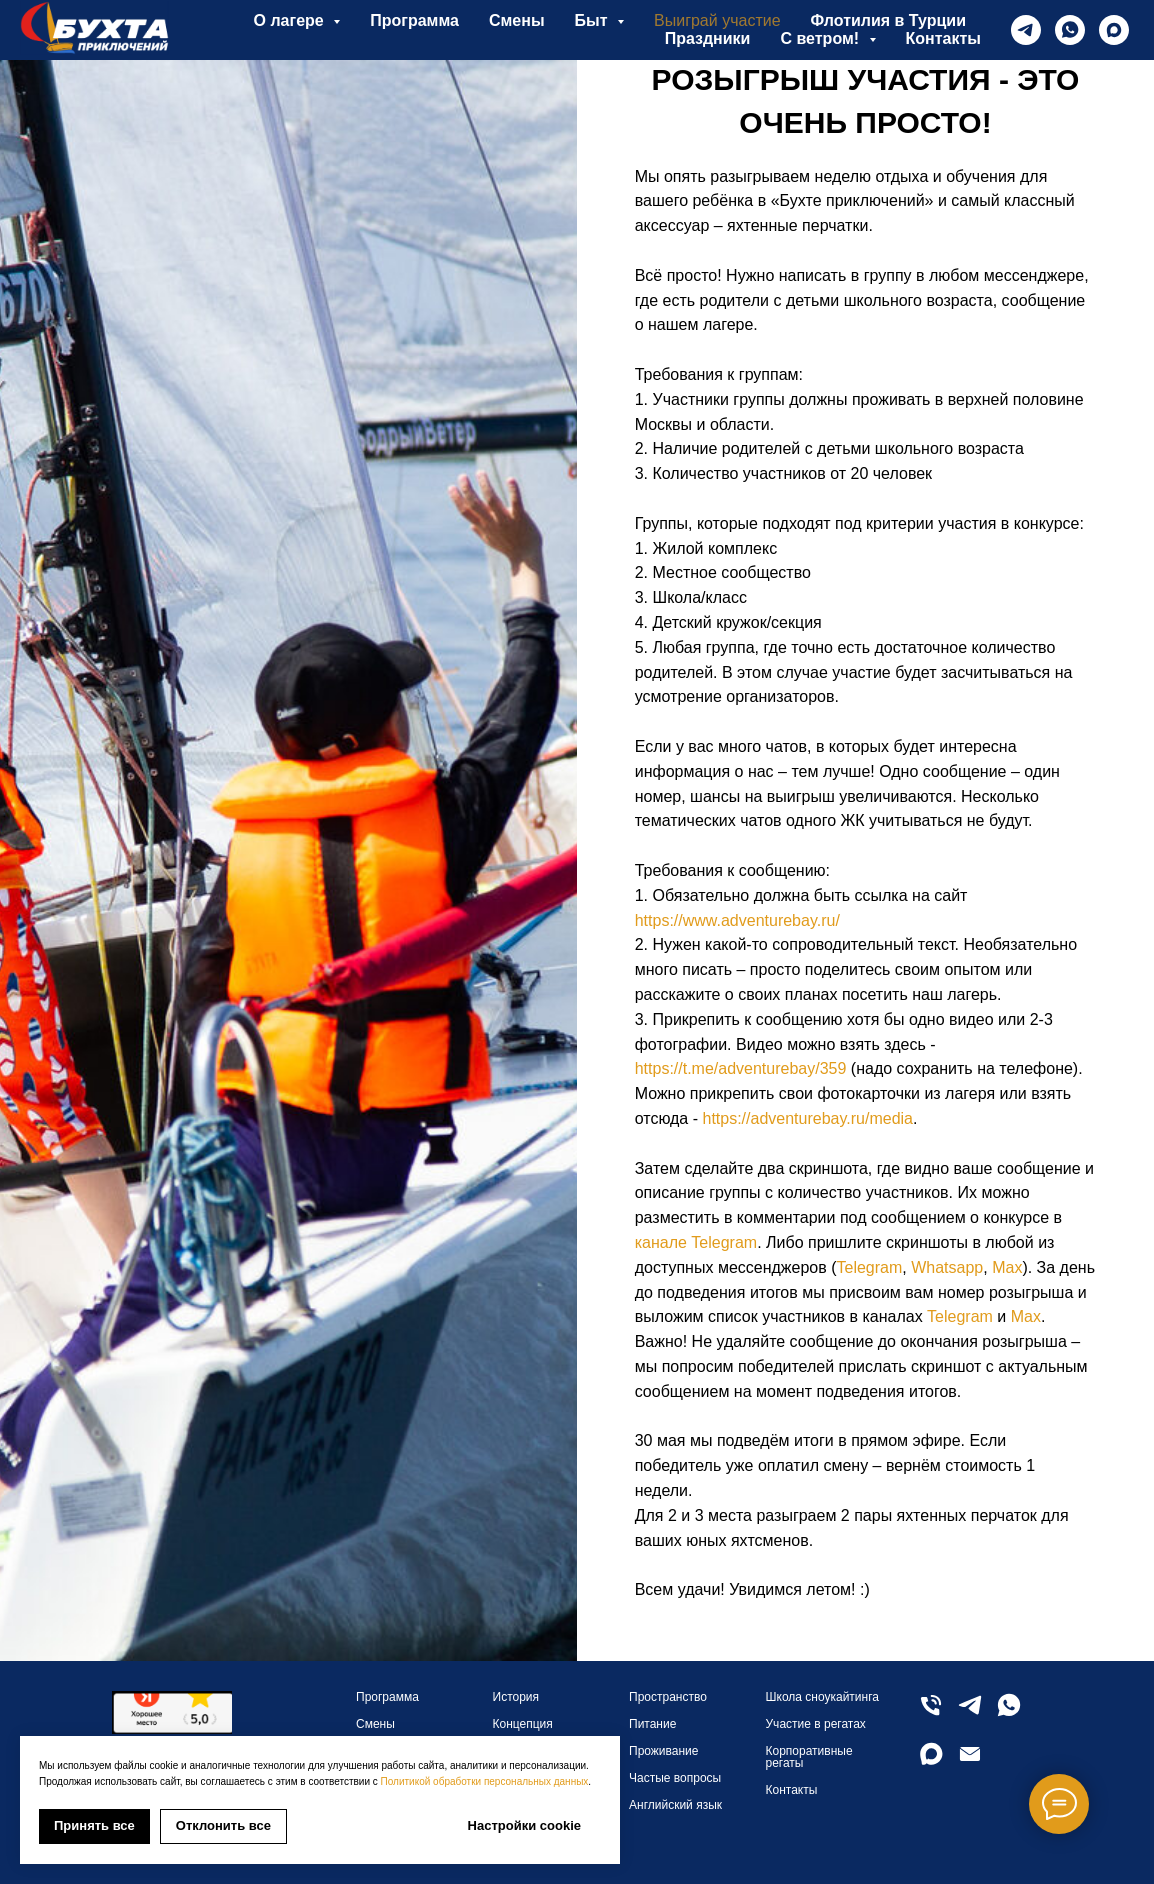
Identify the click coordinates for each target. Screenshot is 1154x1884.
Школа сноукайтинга (822, 1697)
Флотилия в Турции (888, 20)
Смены (517, 20)
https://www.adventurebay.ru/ (737, 920)
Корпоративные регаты (809, 1757)
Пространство (668, 1697)
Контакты (943, 38)
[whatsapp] (1070, 30)
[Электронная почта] (970, 1762)
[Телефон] (931, 1713)
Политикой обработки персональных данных (485, 1781)
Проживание (664, 1751)
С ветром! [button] (821, 38)
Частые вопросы (675, 1778)
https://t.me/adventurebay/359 (741, 1068)
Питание (652, 1724)
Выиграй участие (717, 20)
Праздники (708, 38)
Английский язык (675, 1805)
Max (1007, 1267)
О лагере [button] (291, 20)
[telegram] (1026, 30)
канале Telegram (696, 1242)
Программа (414, 20)
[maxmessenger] (1114, 30)
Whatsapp (947, 1267)
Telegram (870, 1267)
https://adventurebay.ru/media (807, 1118)
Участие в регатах (816, 1724)
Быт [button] (593, 20)
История (516, 1697)
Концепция (523, 1724)
